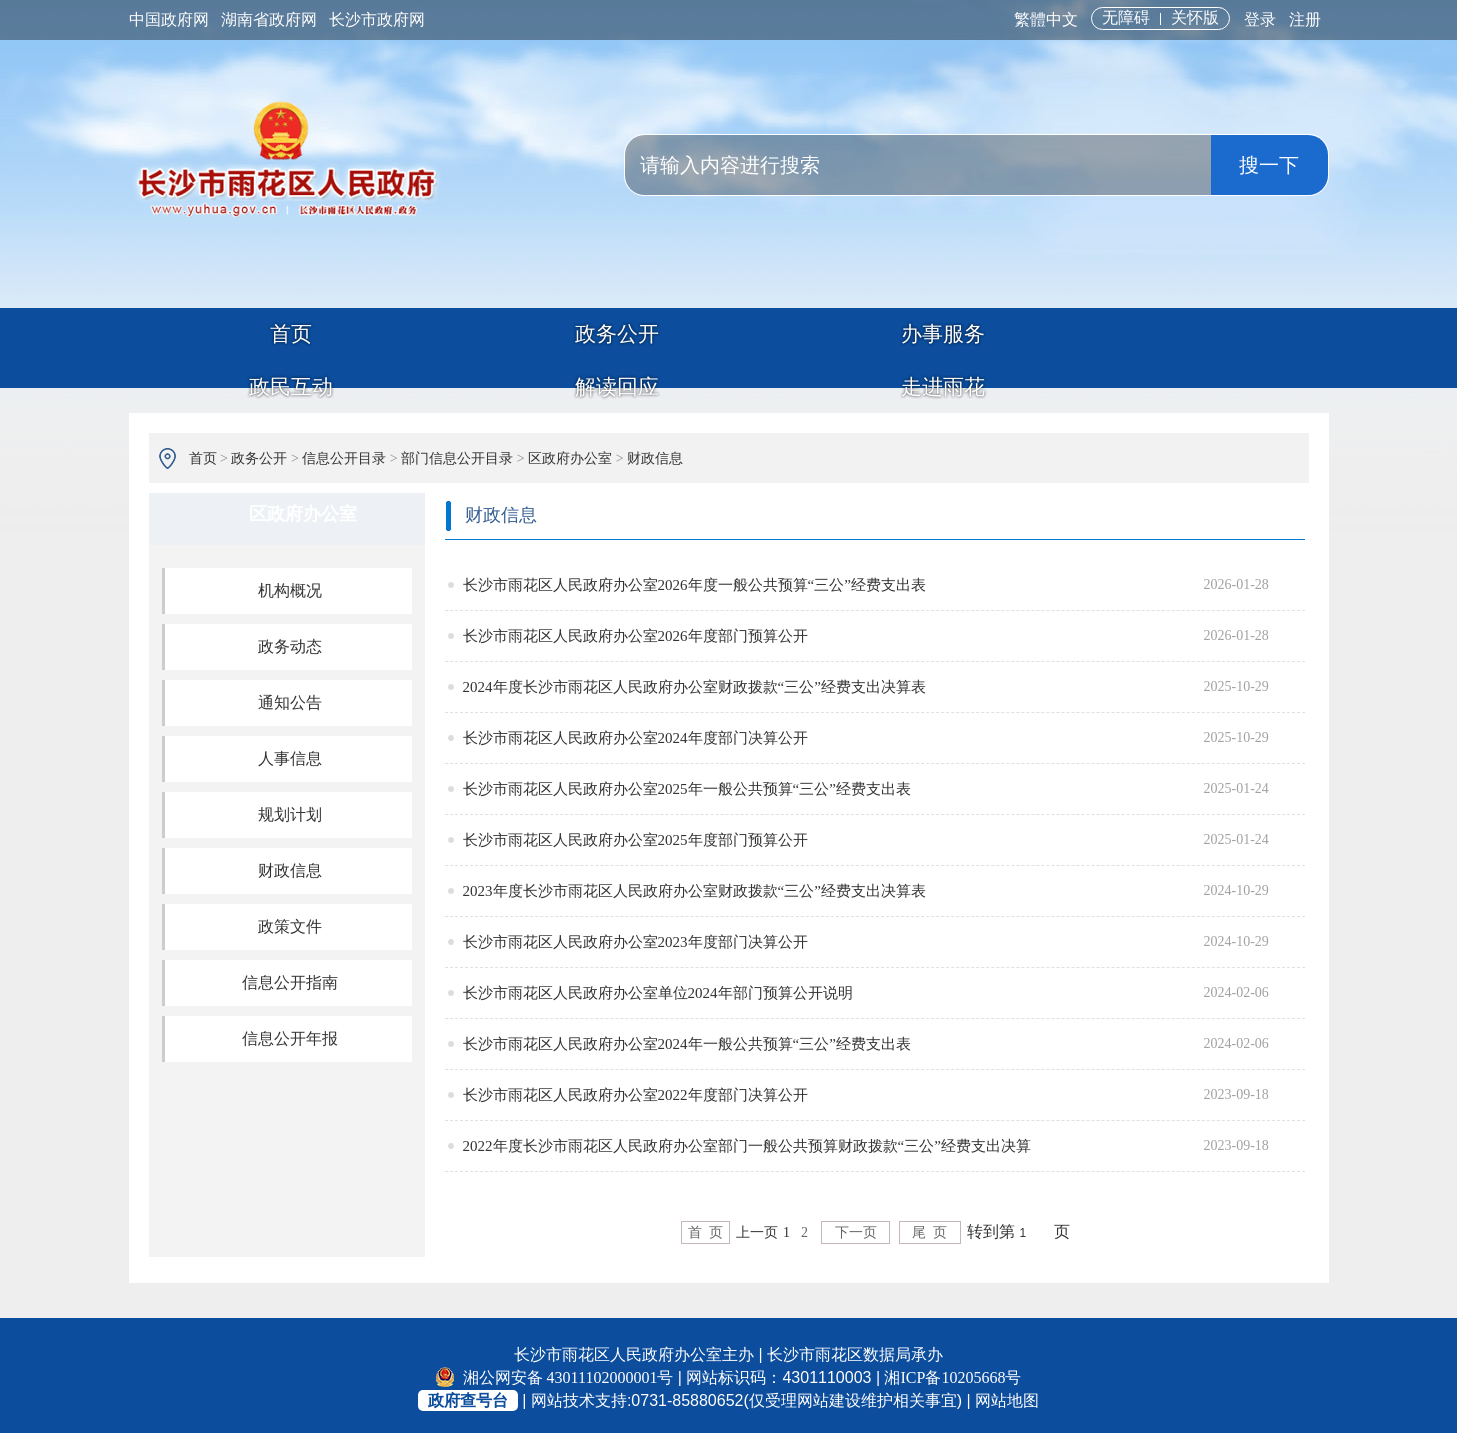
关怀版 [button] (1195, 17)
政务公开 (427, 347)
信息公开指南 (290, 977)
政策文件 (290, 921)
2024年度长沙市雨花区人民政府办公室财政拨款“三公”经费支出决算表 (694, 682)
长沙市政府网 (377, 19)
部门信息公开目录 (457, 453)
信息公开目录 (344, 453)
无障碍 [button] (1126, 17)
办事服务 (626, 347)
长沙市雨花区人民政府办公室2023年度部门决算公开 (635, 937)
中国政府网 (169, 19)
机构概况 (290, 585)
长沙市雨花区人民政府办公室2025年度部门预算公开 (635, 835)
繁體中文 (1046, 19)
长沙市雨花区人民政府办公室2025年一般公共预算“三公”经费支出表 (687, 784)
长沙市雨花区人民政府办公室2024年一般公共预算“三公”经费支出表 (687, 1039)
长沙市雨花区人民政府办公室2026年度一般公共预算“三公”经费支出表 (694, 580)
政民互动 (825, 347)
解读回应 (1025, 347)
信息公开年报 (290, 1033)
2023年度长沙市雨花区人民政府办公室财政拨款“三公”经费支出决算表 (694, 886)
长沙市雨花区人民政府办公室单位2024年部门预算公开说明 (658, 988)
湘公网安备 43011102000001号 (555, 1372)
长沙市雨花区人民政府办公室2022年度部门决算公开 (635, 1090)
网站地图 (1007, 1395)
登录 (1260, 19)
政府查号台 (468, 1395)
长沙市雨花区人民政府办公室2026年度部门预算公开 (635, 631)
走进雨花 (1224, 347)
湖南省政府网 (269, 19)
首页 (228, 347)
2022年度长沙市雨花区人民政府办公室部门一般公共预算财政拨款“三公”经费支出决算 (747, 1141)
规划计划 (290, 809)
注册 (1305, 19)
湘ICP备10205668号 (952, 1372)
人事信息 (290, 753)
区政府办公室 (570, 453)
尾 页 (938, 1227)
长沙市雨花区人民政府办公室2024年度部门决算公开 (635, 733)
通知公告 (290, 697)
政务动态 (290, 641)
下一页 (856, 1227)
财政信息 (655, 453)
